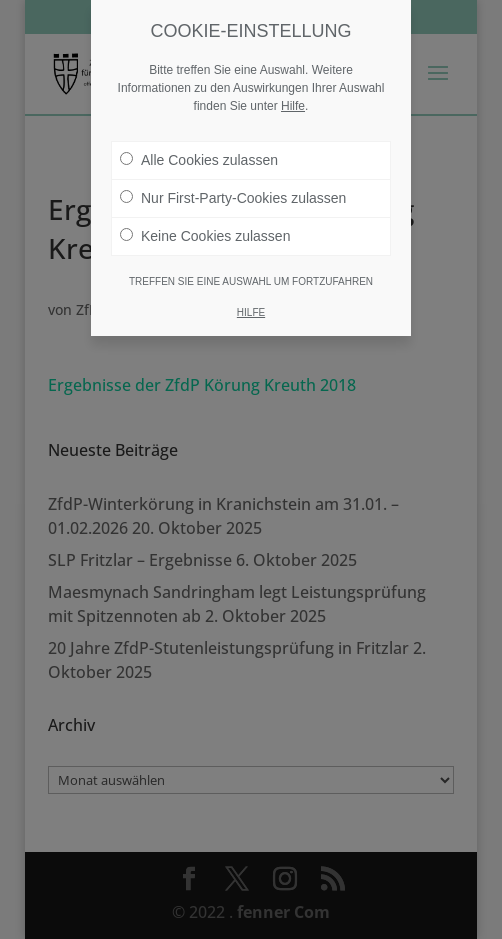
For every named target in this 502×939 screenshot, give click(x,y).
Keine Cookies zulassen (205, 236)
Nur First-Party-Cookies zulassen (233, 198)
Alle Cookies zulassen (199, 160)
